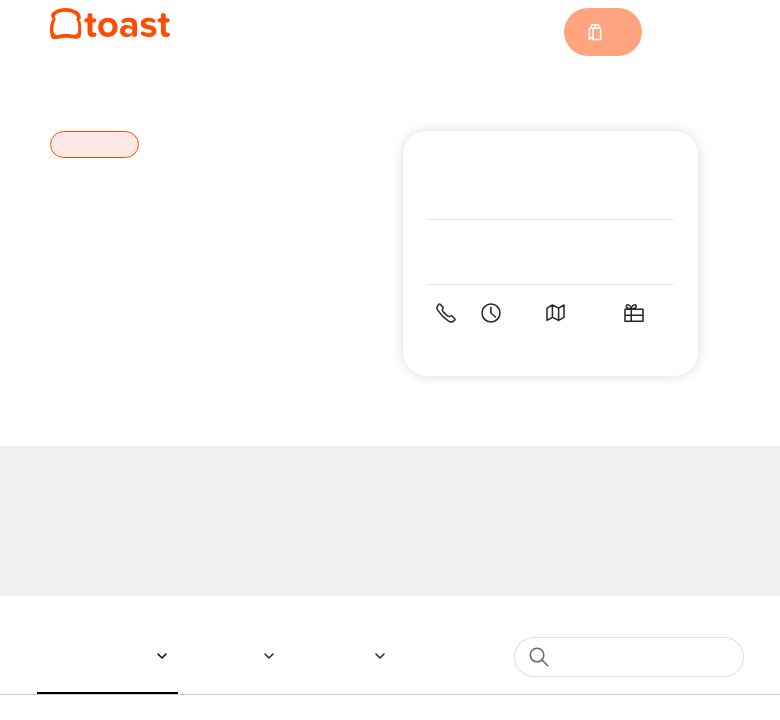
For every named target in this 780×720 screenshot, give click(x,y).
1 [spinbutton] (569, 545)
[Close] (614, 102)
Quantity (199, 545)
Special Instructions (243, 272)
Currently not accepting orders (390, 607)
